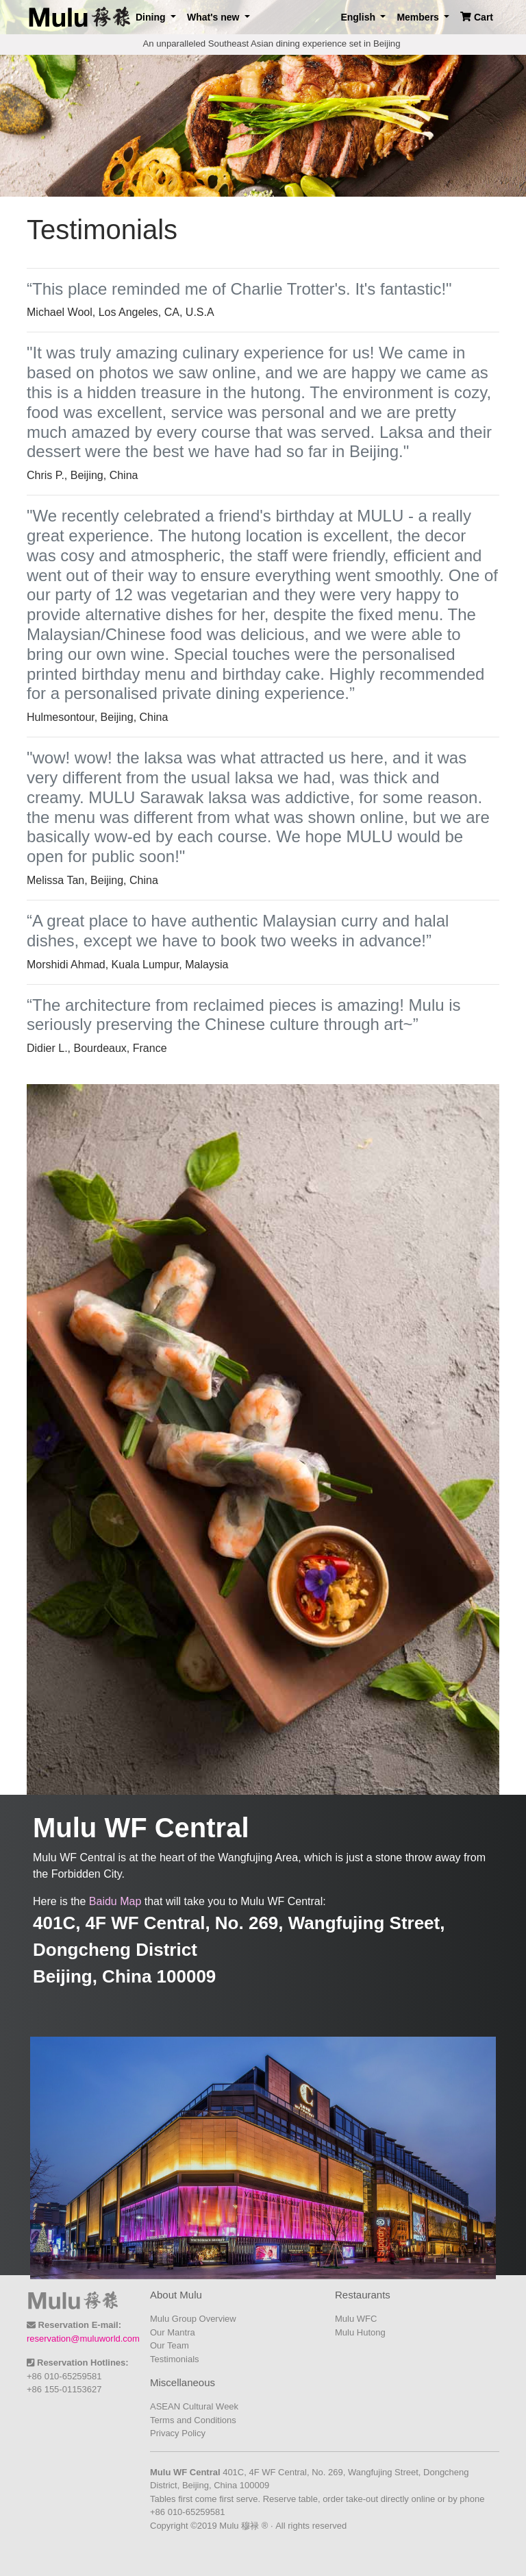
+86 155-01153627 (64, 2389)
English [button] (358, 17)
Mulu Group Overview (193, 2319)
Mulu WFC (356, 2319)
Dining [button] (152, 17)
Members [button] (419, 17)
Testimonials (174, 2359)
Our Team (169, 2345)
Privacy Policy (177, 2433)
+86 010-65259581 (64, 2376)
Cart (476, 17)
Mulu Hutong (360, 2332)
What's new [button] (214, 17)
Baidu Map (115, 1901)
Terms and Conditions (193, 2420)
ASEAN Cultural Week (194, 2406)
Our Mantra (172, 2332)
